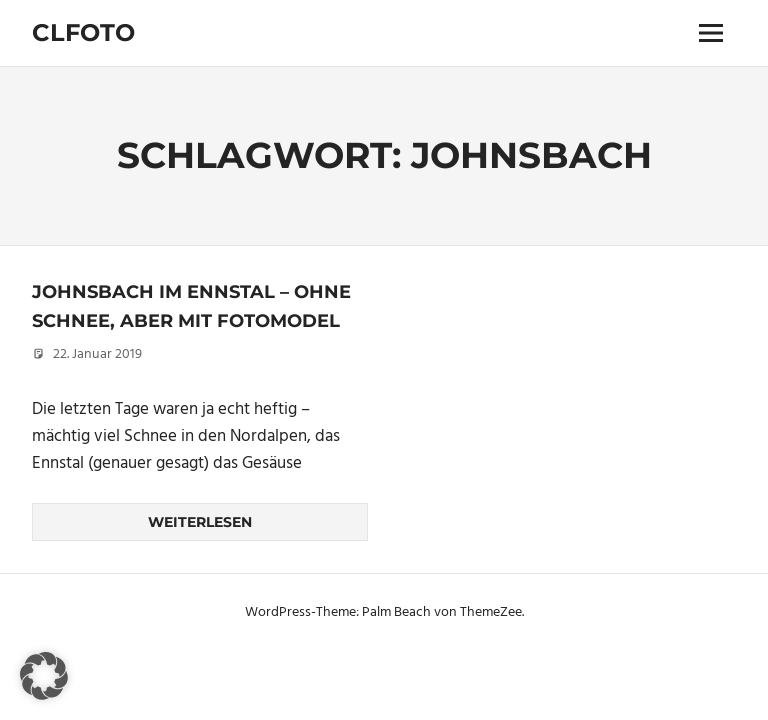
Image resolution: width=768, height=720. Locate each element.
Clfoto (83, 32)
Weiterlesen (200, 522)
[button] (44, 676)
